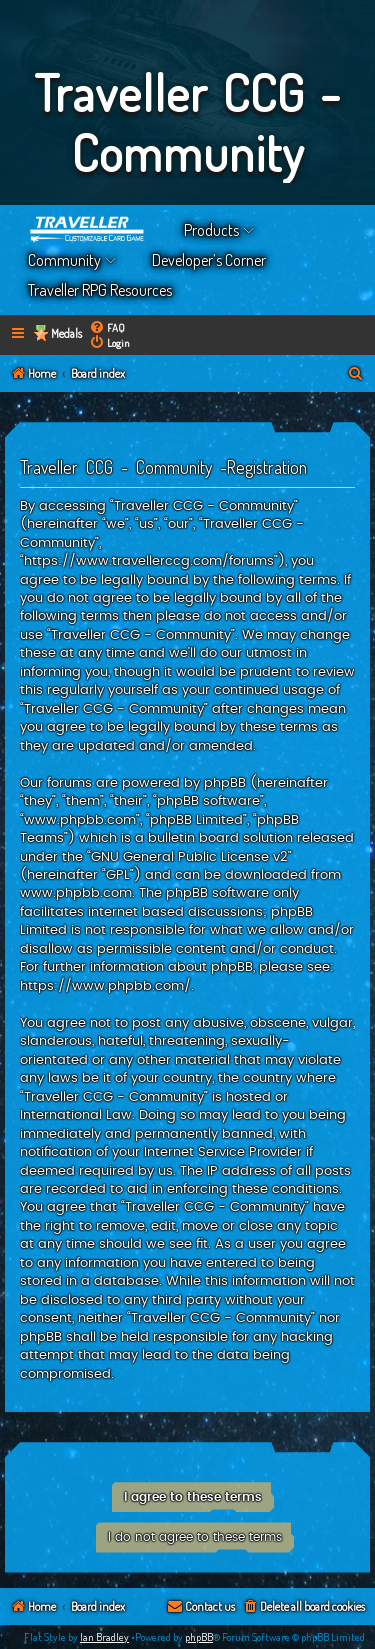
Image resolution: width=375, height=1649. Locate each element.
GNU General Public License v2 (189, 857)
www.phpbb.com (76, 893)
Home (88, 230)
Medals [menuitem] (66, 333)
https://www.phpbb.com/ (105, 986)
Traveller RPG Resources (100, 290)
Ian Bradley (104, 1637)
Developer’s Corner (209, 260)
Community (64, 260)
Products (211, 230)
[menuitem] (107, 327)
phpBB (199, 1637)
